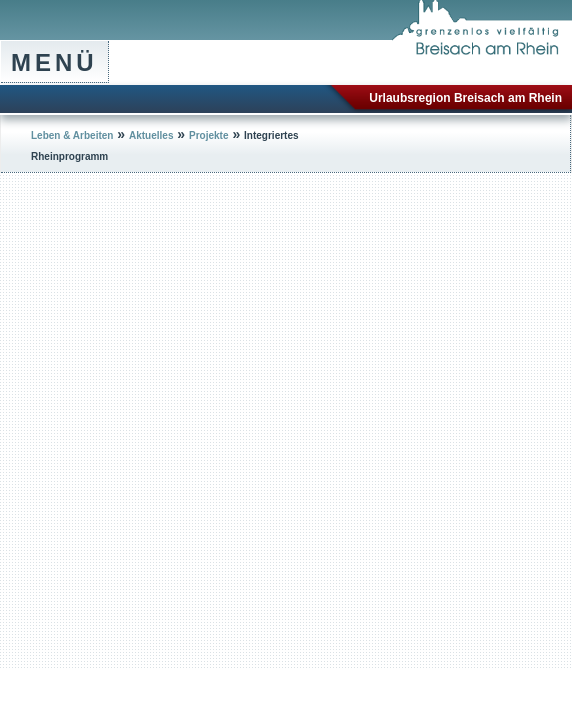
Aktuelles (151, 135)
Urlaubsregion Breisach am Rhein (465, 98)
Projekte (208, 135)
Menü (54, 62)
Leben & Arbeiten (72, 135)
